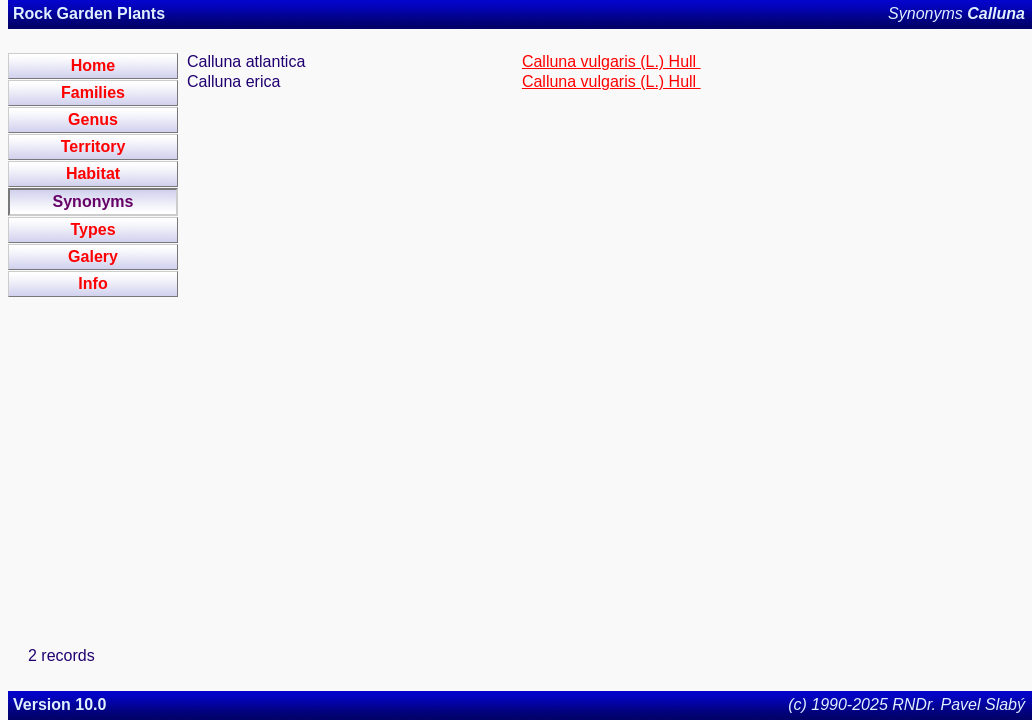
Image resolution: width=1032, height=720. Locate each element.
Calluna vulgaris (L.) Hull (611, 61)
